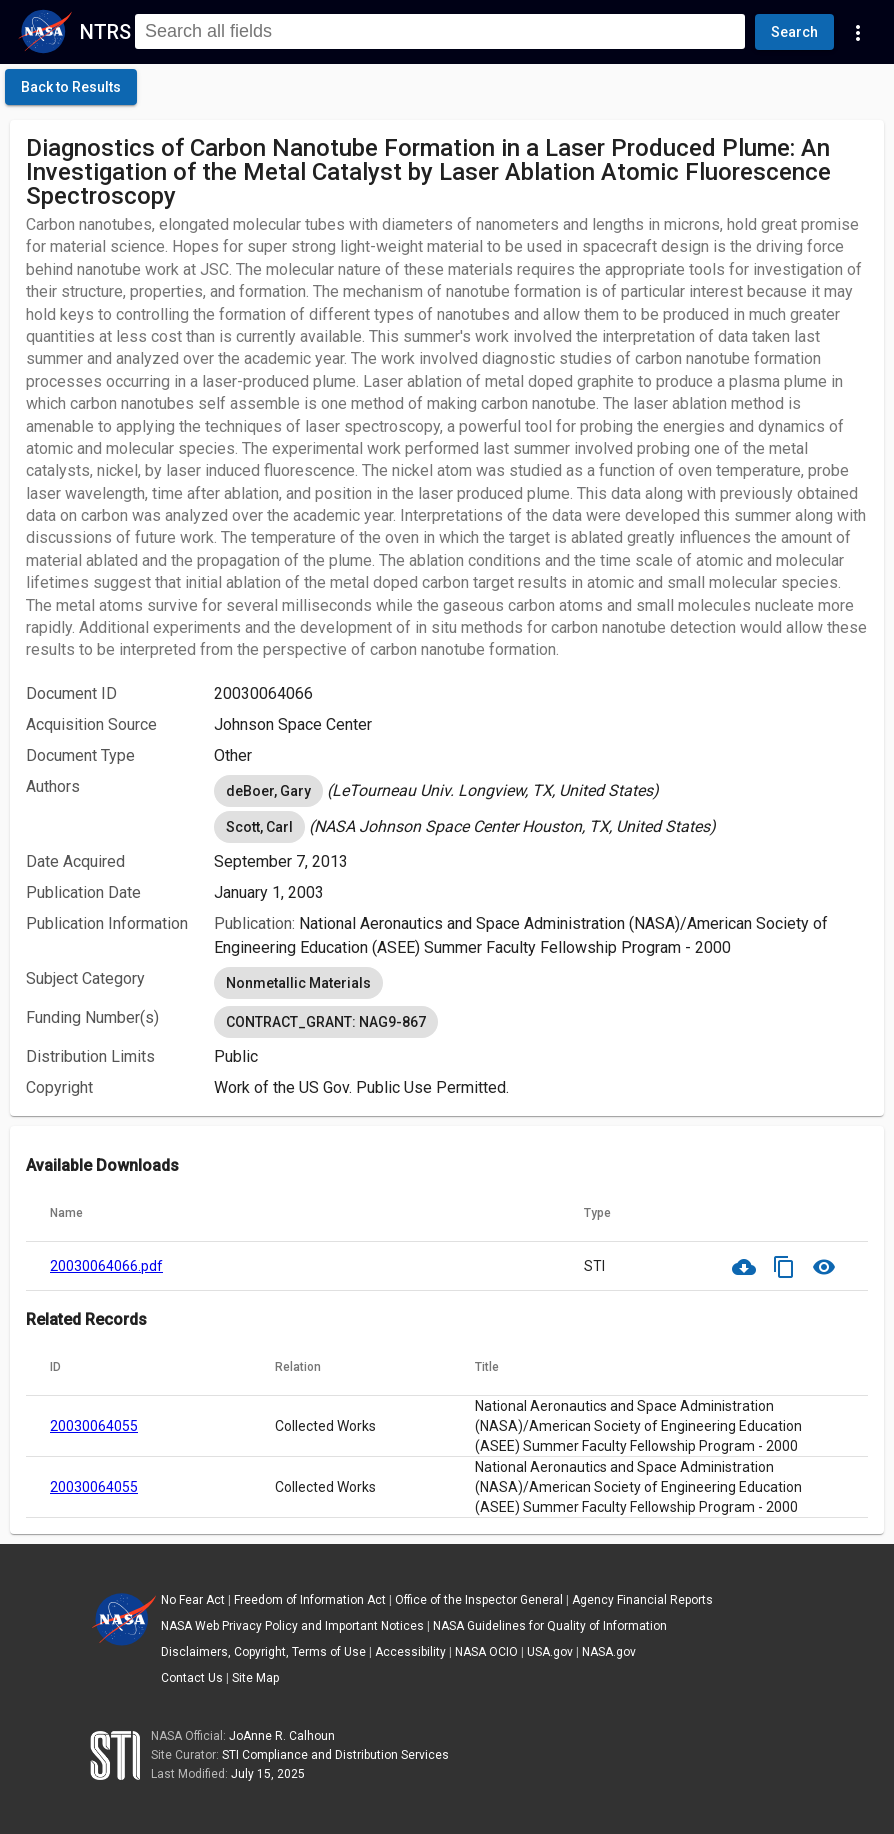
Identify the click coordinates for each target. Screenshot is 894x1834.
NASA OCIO (486, 1652)
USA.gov (550, 1652)
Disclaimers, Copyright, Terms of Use (263, 1652)
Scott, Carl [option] (259, 827)
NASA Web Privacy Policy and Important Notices (292, 1626)
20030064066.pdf (106, 1266)
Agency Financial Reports (642, 1600)
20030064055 (94, 1426)
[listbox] (541, 791)
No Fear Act (193, 1600)
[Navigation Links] (858, 32)
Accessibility (410, 1652)
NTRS (105, 32)
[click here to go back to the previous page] (71, 87)
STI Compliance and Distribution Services (335, 1755)
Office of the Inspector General (479, 1600)
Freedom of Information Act (310, 1600)
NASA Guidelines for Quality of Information (550, 1626)
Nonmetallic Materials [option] (298, 983)
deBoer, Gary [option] (268, 791)
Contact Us (192, 1678)
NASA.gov (609, 1652)
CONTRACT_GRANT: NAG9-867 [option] (326, 1022)
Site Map (255, 1678)
